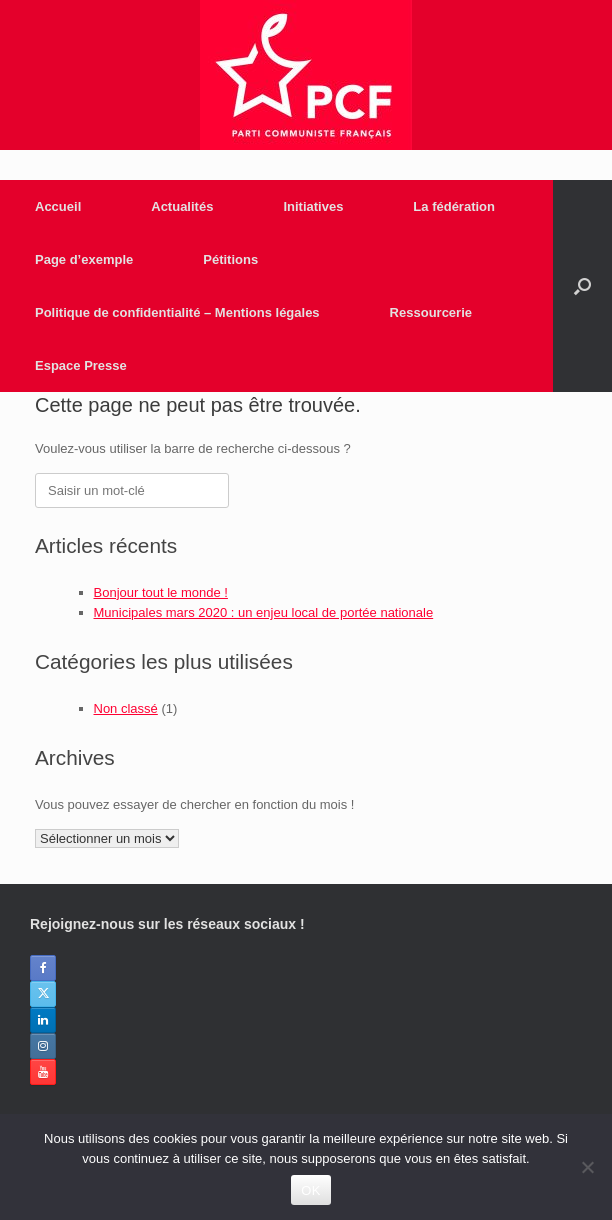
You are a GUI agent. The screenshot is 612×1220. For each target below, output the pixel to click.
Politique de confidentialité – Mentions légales (177, 312)
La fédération (454, 206)
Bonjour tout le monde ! (161, 592)
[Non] (587, 1167)
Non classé (126, 708)
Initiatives (313, 206)
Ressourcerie (431, 312)
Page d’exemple (84, 259)
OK (310, 1190)
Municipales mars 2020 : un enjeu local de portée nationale (264, 612)
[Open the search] (582, 286)
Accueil (58, 206)
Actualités (182, 206)
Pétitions (230, 259)
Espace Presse (81, 365)
